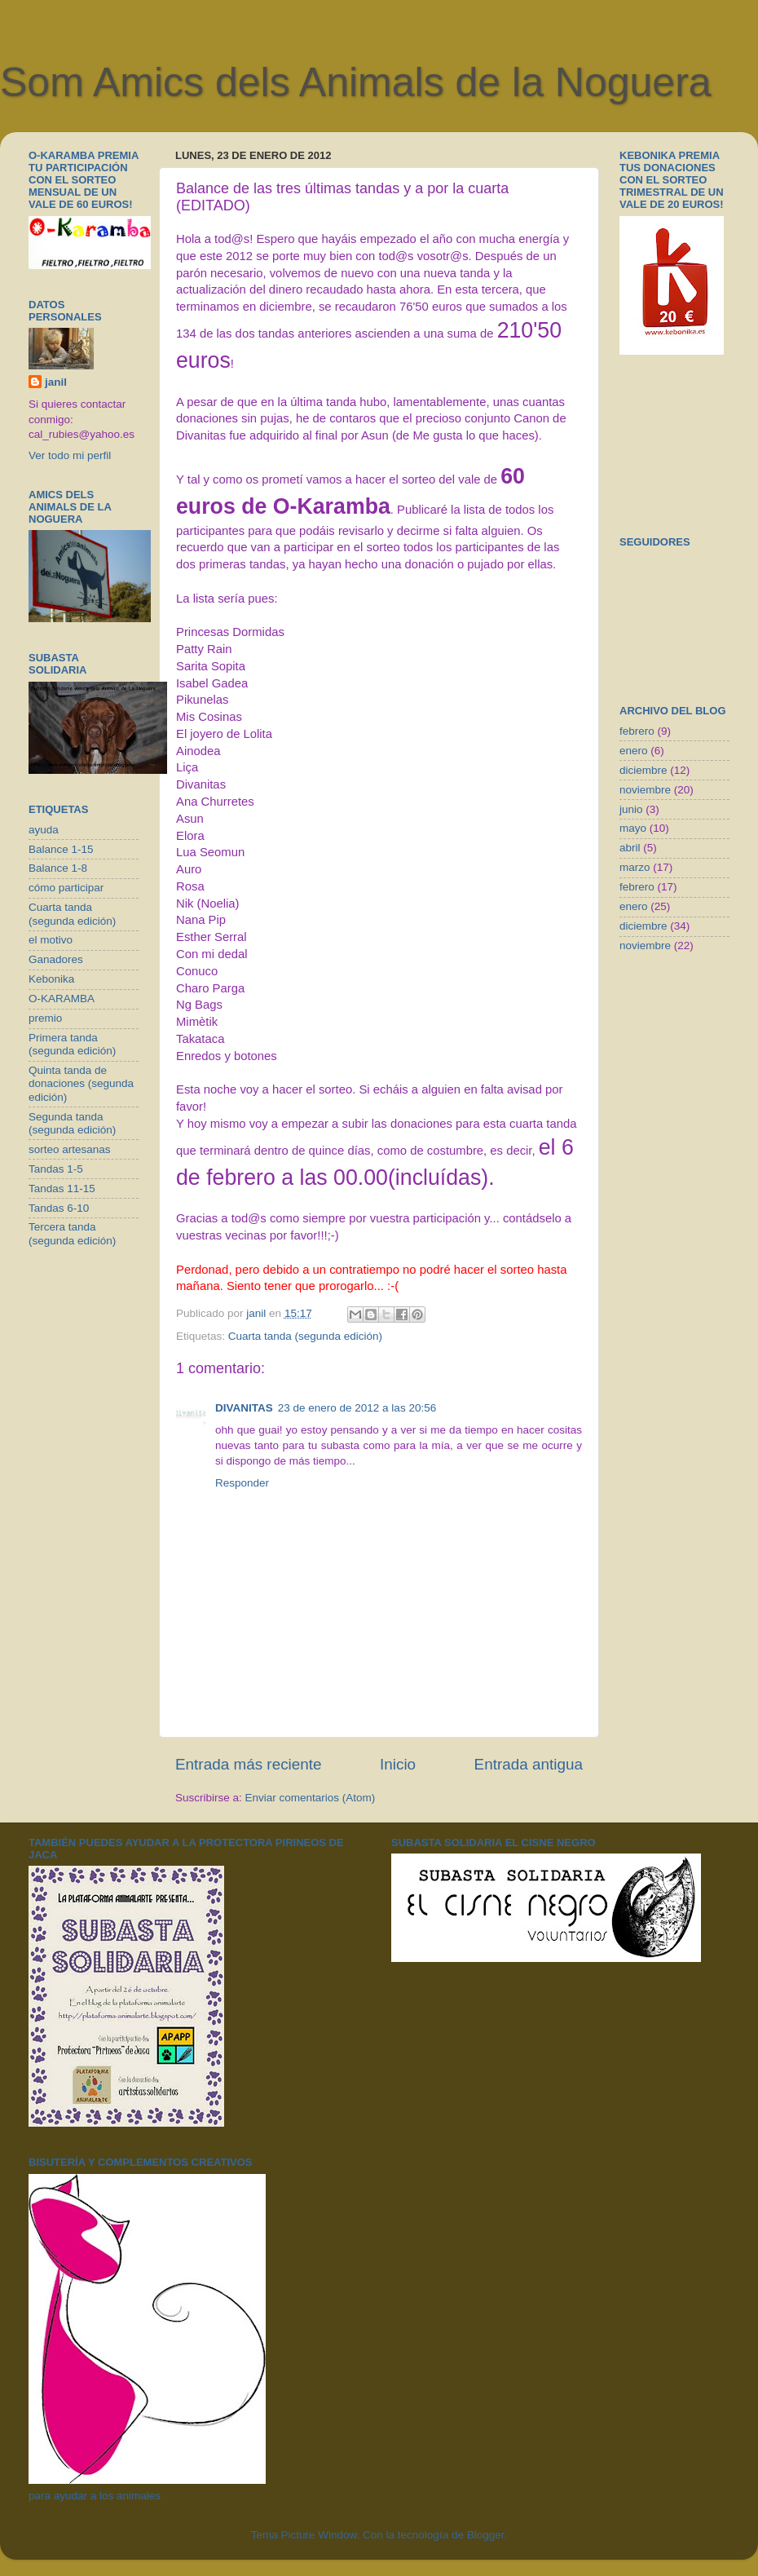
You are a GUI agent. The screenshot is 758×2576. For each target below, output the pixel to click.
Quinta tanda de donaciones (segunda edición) (81, 1083)
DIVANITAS (244, 1408)
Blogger (486, 2535)
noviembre (645, 790)
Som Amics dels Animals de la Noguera (356, 82)
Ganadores (56, 959)
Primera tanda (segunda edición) (72, 1044)
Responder (242, 1483)
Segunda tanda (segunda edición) (72, 1123)
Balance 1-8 (58, 868)
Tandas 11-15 (62, 1188)
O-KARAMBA (62, 998)
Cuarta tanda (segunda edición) (305, 1336)
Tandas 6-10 (59, 1208)
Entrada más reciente (248, 1764)
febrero (636, 731)
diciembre (643, 770)
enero (633, 751)
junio (631, 809)
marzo (634, 867)
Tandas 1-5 (56, 1169)
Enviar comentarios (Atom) (310, 1798)
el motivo (51, 940)
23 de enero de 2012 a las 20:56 (357, 1408)
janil (56, 382)
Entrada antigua (528, 1764)
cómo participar (66, 887)
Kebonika (51, 979)
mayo (632, 828)
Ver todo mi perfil (70, 455)
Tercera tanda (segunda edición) (72, 1233)
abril (630, 848)
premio (45, 1018)
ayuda (44, 830)
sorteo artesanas (70, 1149)
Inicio (398, 1764)
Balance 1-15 (61, 849)
